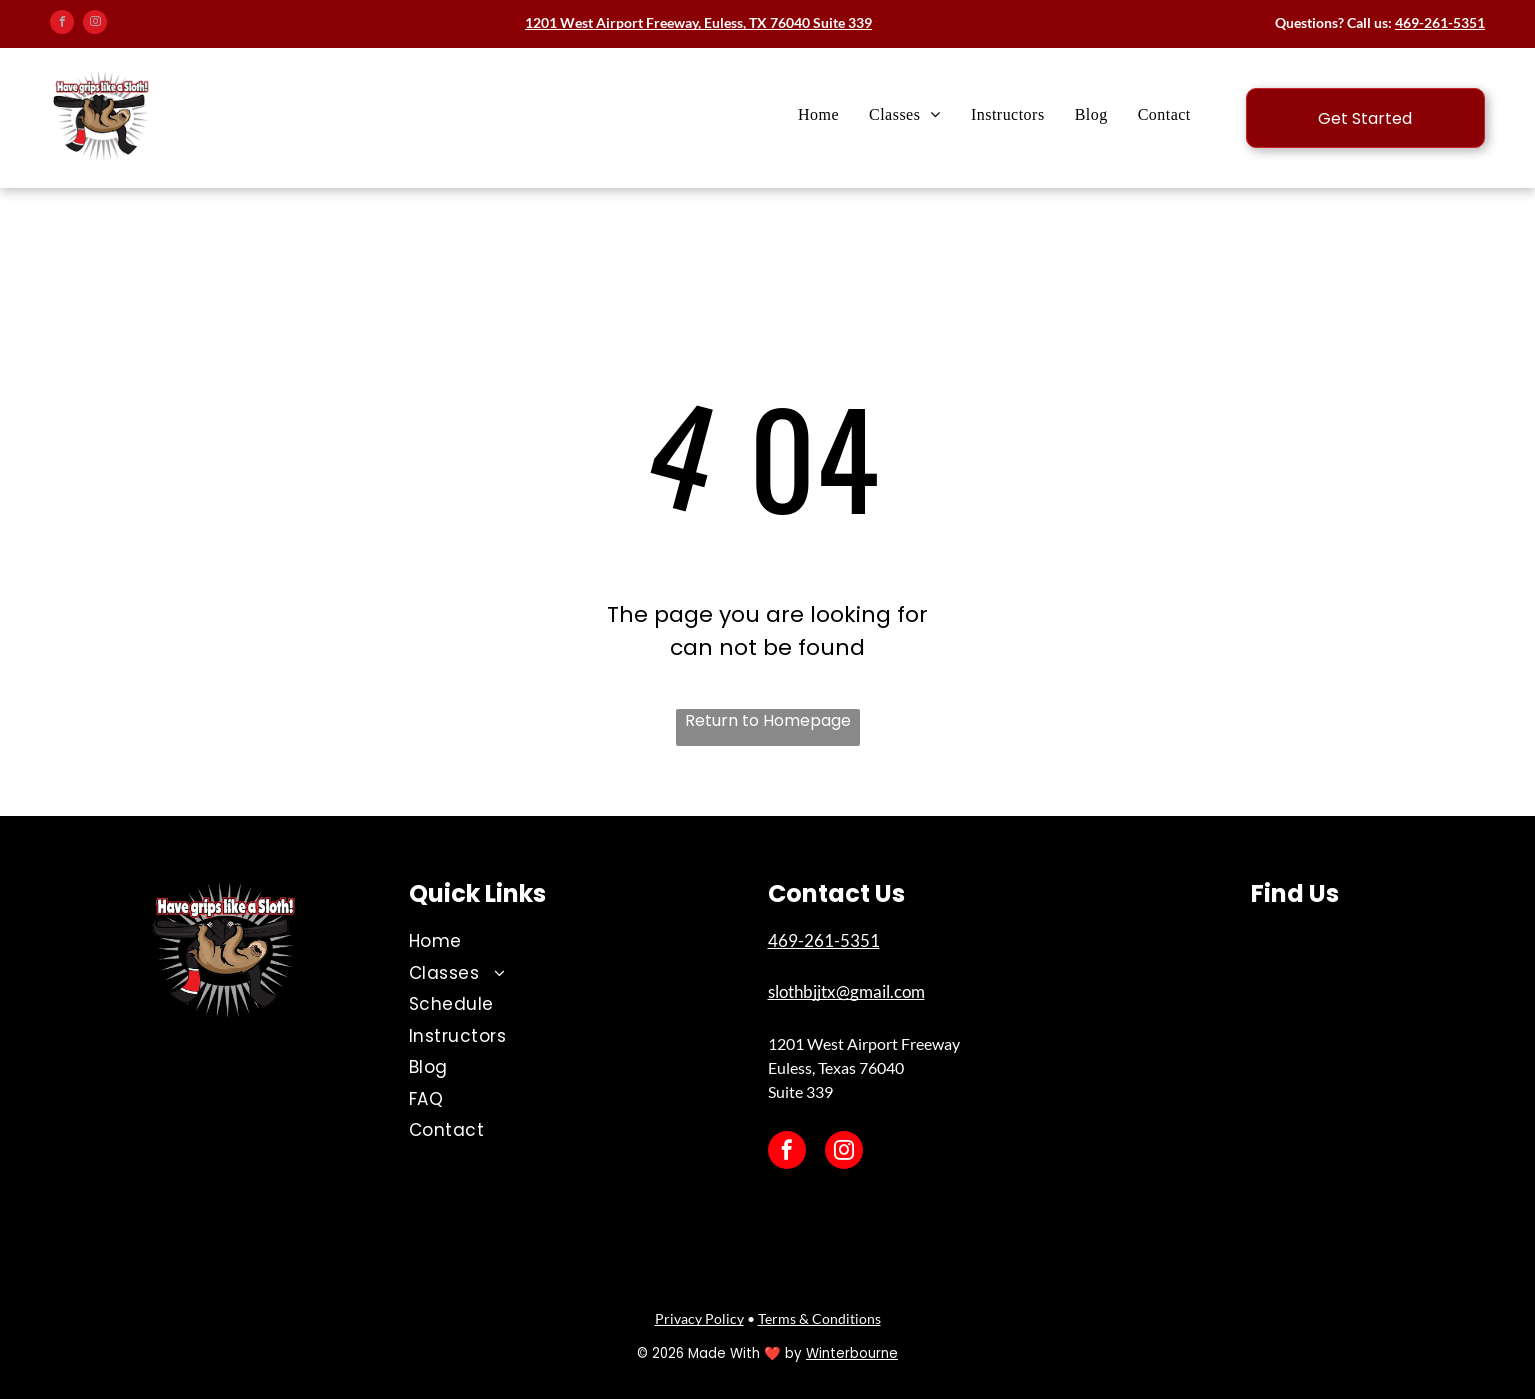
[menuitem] (818, 115)
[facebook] (62, 24)
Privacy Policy (699, 1318)
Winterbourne (852, 1353)
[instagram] (95, 24)
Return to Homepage (768, 720)
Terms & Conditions (819, 1318)
